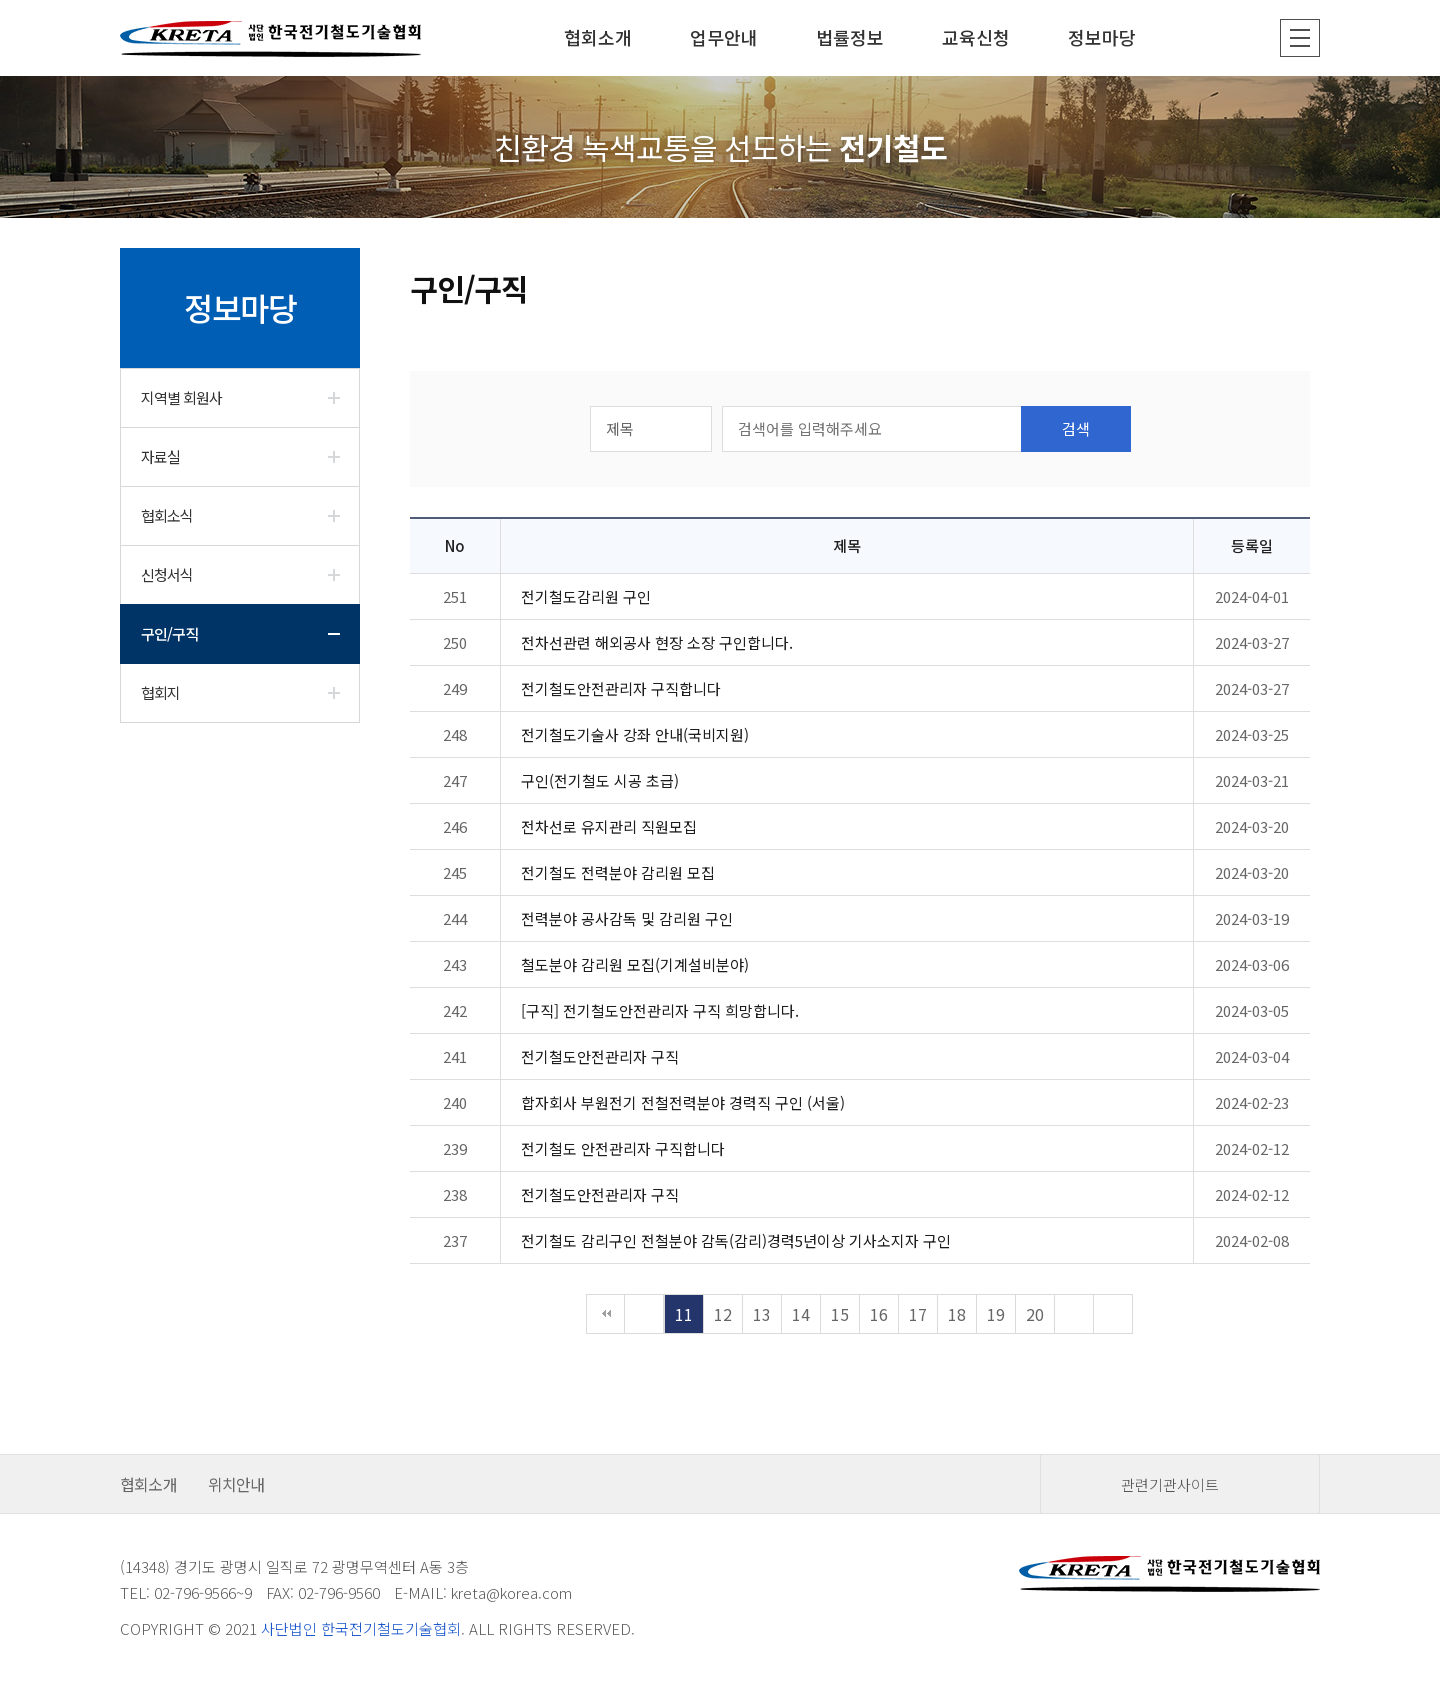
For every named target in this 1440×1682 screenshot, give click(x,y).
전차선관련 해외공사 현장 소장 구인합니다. (657, 642)
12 (723, 1314)
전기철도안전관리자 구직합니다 (621, 688)
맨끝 (1113, 1314)
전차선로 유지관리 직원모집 (609, 826)
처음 (606, 1314)
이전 (644, 1314)
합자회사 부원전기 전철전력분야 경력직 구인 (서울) (683, 1102)
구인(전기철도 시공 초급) (600, 780)
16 (879, 1314)
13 (762, 1314)
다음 (1074, 1314)
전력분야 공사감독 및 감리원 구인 (627, 918)
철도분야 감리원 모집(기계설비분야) (635, 964)
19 (996, 1314)
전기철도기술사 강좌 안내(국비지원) (635, 734)
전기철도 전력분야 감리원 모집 (618, 872)
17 (918, 1314)
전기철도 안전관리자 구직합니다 (623, 1148)
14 (801, 1314)
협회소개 (148, 1484)
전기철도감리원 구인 (586, 596)
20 (1035, 1314)
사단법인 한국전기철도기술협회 (361, 1628)
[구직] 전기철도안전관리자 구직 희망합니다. (660, 1010)
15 (840, 1314)
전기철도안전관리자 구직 (600, 1056)
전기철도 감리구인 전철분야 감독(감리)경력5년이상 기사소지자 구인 (736, 1240)
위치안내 (236, 1484)
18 (957, 1314)
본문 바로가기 (0, 0)
